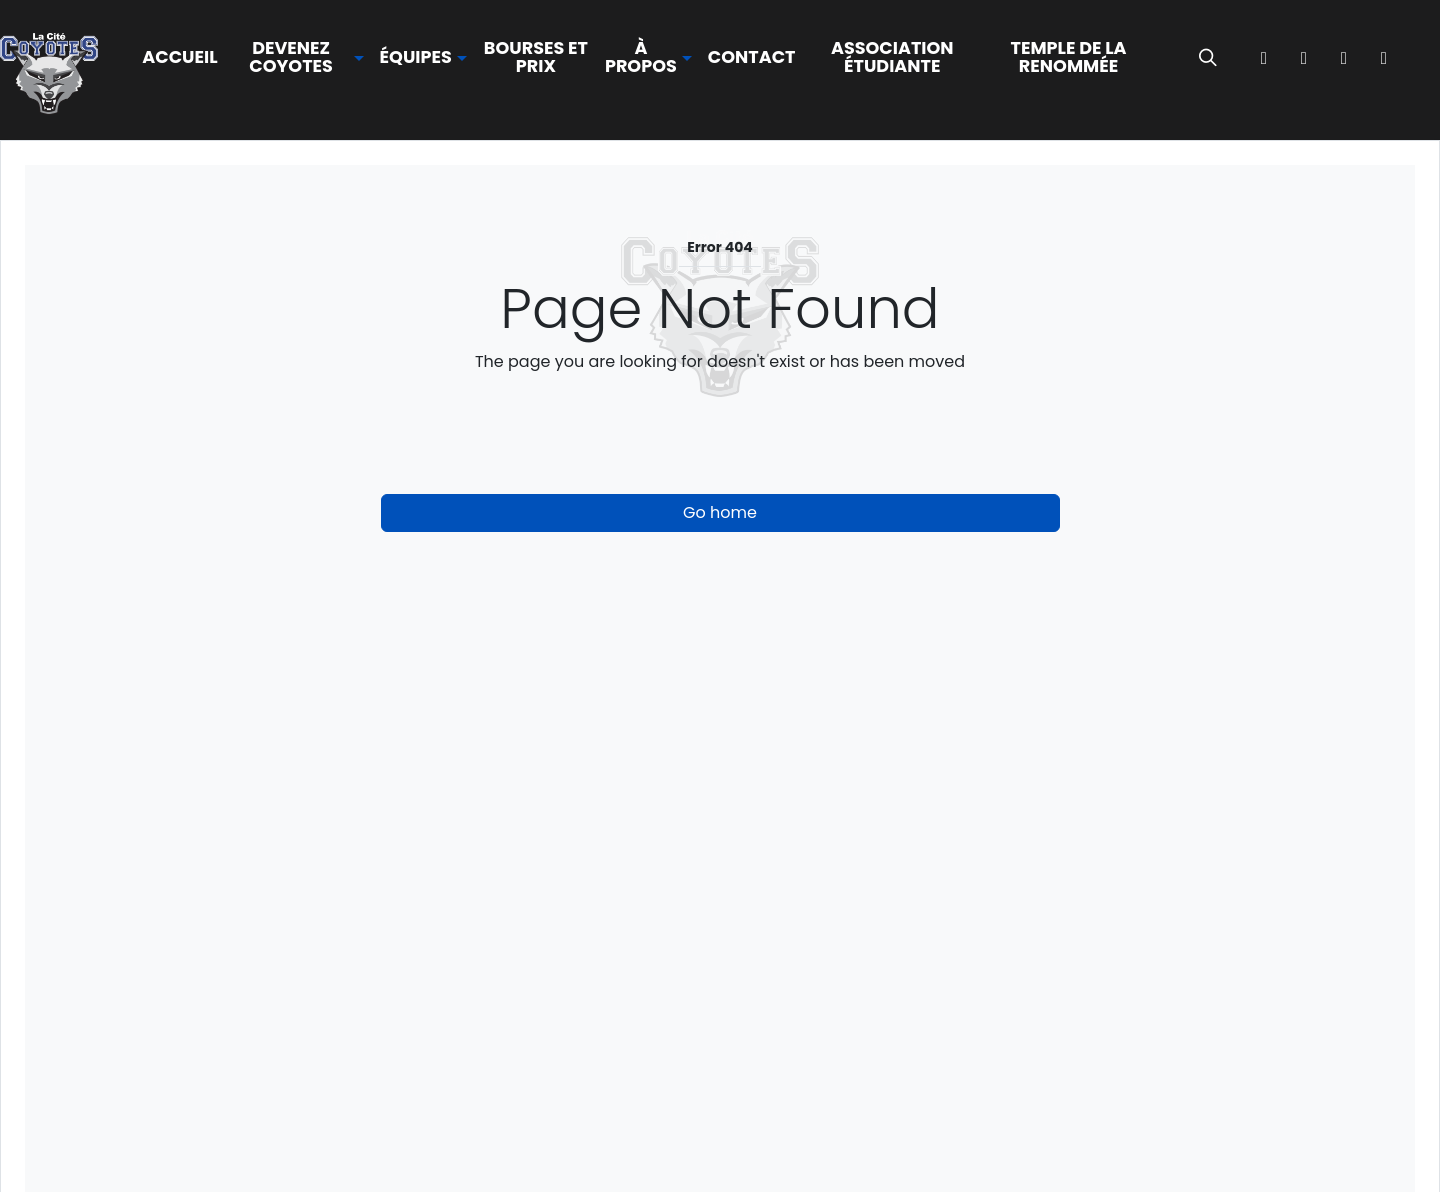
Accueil (179, 57)
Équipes (416, 58)
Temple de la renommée (1068, 57)
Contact (752, 57)
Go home (720, 512)
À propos (641, 57)
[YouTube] (1384, 58)
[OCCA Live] (1424, 58)
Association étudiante (892, 57)
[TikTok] (1344, 58)
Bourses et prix (536, 57)
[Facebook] (1264, 58)
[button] (299, 57)
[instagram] (1304, 58)
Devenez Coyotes (291, 57)
